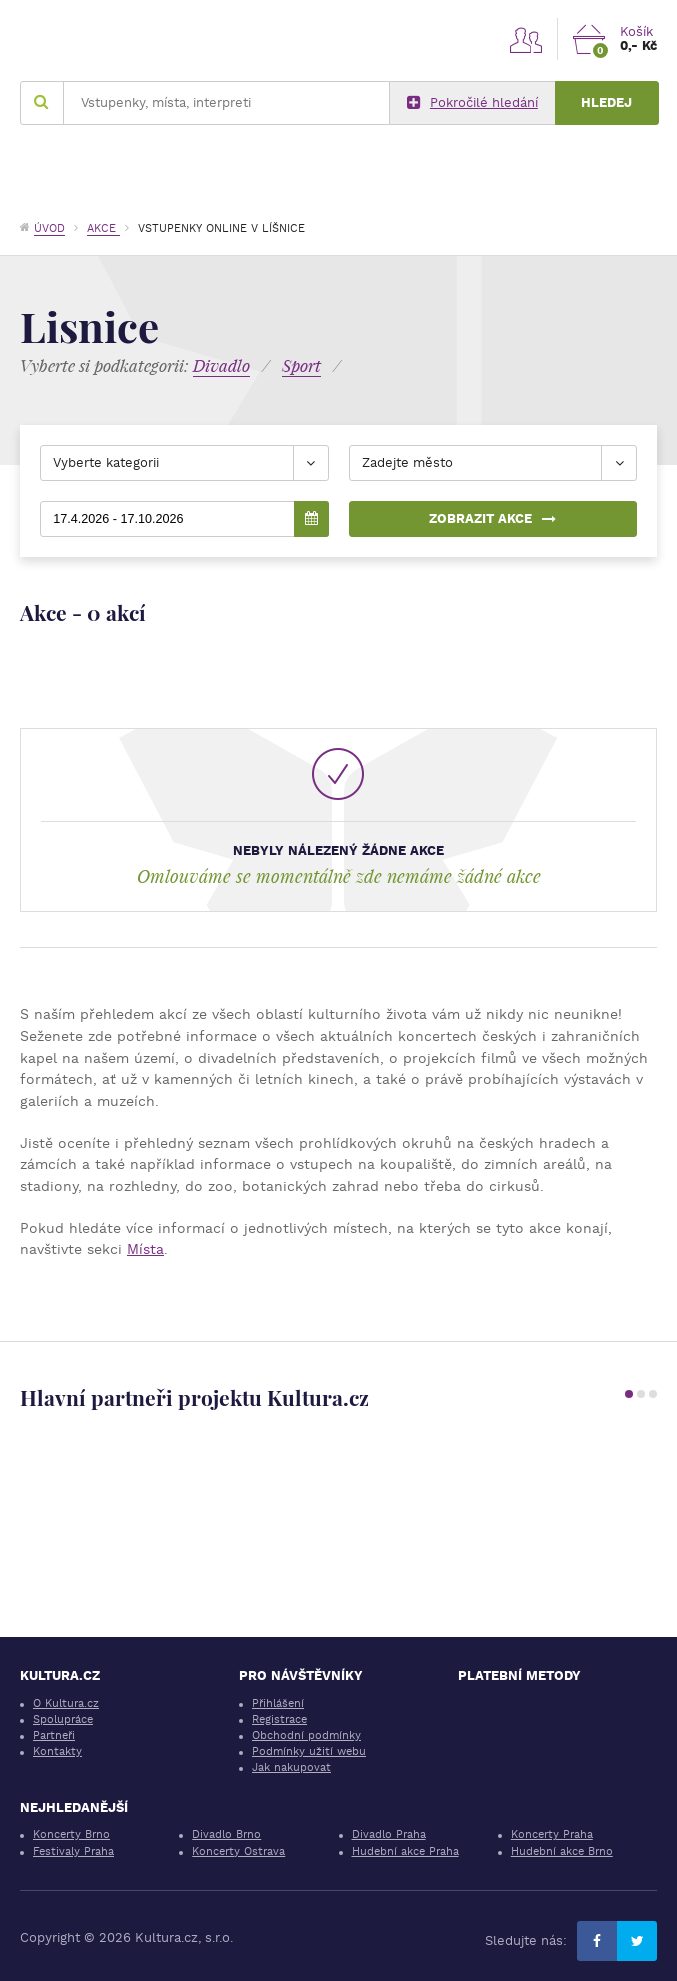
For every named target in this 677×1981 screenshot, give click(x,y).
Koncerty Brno (71, 1834)
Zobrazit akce (492, 518)
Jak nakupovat (291, 1767)
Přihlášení (278, 1703)
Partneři (54, 1735)
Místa (145, 1249)
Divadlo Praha (389, 1834)
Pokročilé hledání (472, 103)
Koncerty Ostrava (238, 1851)
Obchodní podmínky (306, 1735)
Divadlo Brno (226, 1834)
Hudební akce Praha (405, 1851)
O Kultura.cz (66, 1703)
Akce (103, 228)
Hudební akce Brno (562, 1851)
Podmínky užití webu (309, 1751)
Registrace (279, 1719)
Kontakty (57, 1751)
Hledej (606, 102)
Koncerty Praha (552, 1834)
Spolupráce (63, 1719)
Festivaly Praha (73, 1851)
